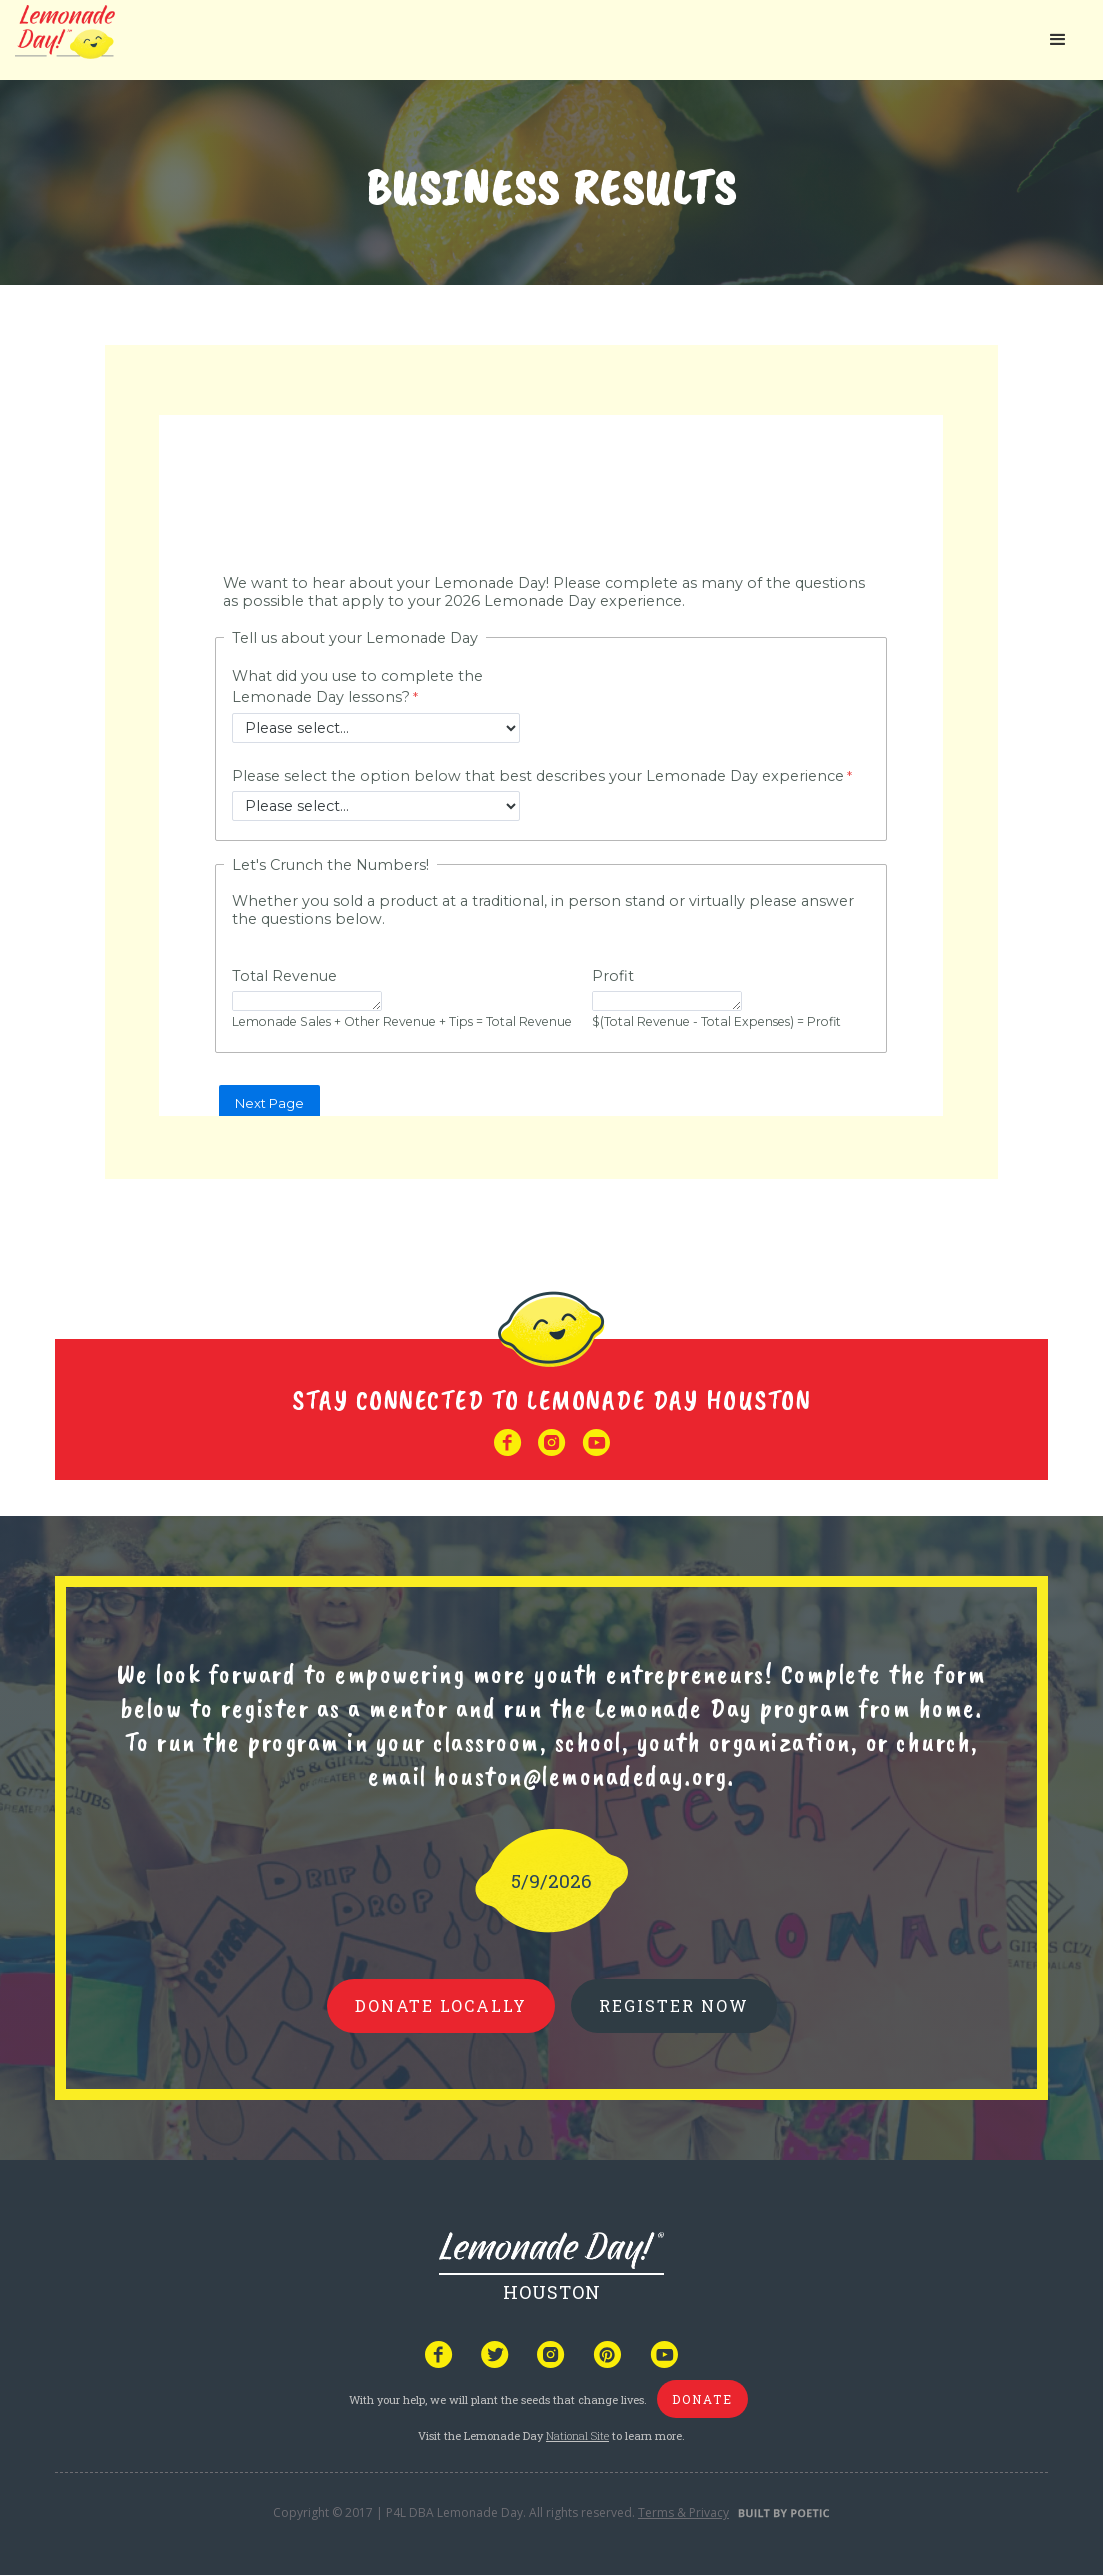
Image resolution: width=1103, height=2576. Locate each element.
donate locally (441, 2005)
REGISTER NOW (674, 2005)
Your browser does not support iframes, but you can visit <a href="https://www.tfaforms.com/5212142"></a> (551, 765)
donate (702, 2399)
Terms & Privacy (683, 2512)
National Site (577, 2435)
